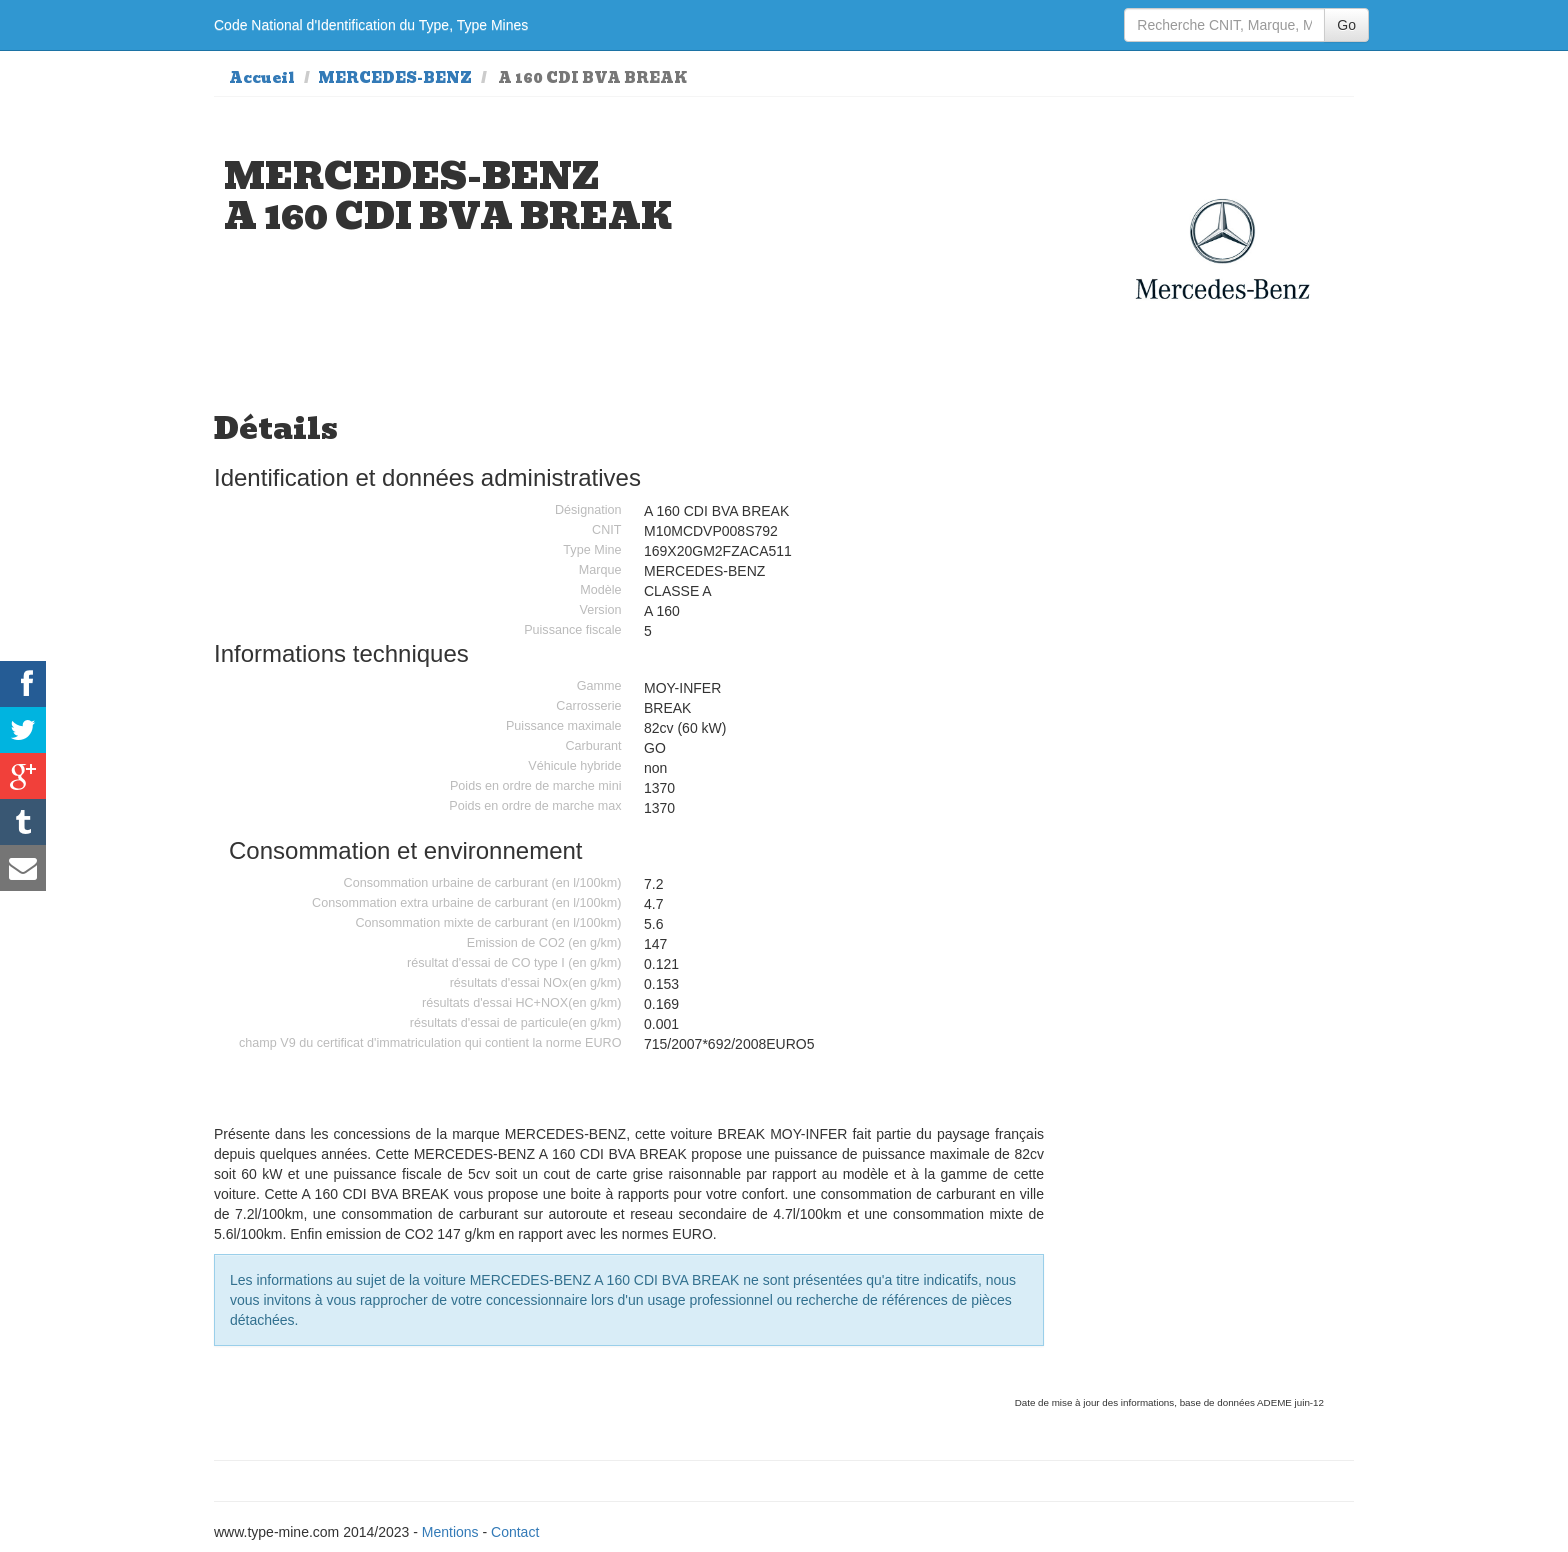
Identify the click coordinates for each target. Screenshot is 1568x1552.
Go (1346, 25)
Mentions (450, 1532)
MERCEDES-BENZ (395, 78)
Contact (515, 1532)
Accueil (262, 78)
